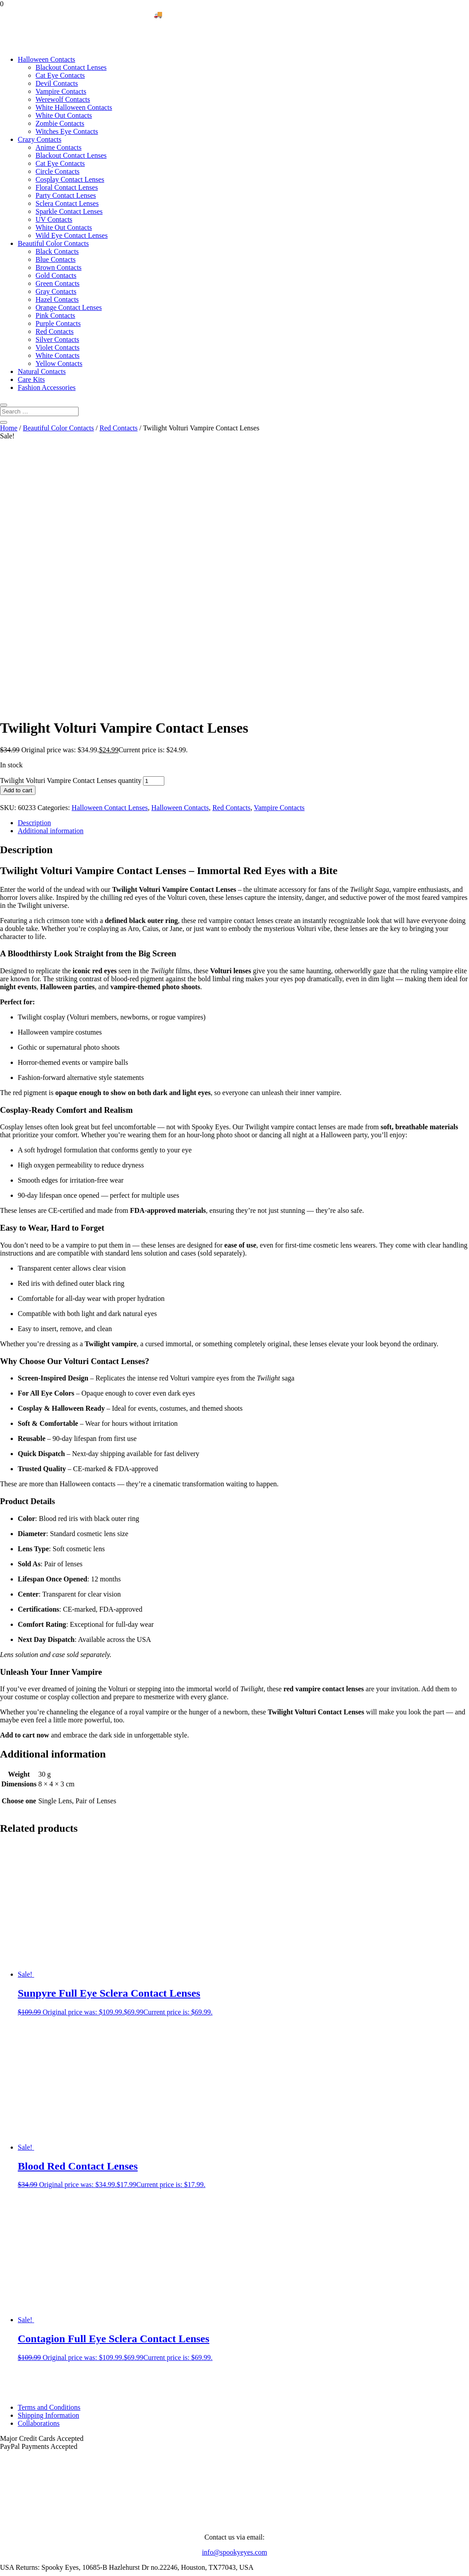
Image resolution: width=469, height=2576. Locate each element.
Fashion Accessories (47, 387)
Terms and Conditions (49, 2161)
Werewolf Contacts (63, 99)
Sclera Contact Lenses (67, 203)
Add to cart (18, 544)
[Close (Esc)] (30, 2566)
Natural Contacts (42, 371)
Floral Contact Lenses (67, 187)
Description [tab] (34, 576)
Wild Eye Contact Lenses (71, 235)
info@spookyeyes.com (234, 2306)
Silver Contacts (57, 339)
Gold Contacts (56, 275)
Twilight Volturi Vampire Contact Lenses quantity (70, 534)
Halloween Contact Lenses (110, 561)
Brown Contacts (59, 267)
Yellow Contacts (59, 363)
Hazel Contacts (57, 299)
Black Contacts (57, 251)
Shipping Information (48, 2169)
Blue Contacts (56, 259)
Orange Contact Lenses (69, 307)
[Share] (21, 2566)
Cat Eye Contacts (60, 75)
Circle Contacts (57, 171)
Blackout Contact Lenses (71, 67)
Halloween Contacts (46, 59)
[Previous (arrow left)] (3, 2574)
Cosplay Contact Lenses (70, 179)
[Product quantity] (153, 534)
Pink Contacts (55, 315)
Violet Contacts (57, 347)
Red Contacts (55, 331)
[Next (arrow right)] (12, 2574)
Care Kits (31, 379)
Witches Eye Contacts (67, 131)
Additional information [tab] (50, 584)
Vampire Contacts (61, 91)
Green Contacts (57, 283)
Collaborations (39, 2177)
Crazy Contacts (39, 139)
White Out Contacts (64, 115)
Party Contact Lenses (66, 195)
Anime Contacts (59, 147)
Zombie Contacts (60, 123)
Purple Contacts (58, 323)
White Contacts (57, 355)
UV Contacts (54, 219)
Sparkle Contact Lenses (69, 211)
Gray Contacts (56, 291)
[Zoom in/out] (3, 2566)
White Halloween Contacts (74, 107)
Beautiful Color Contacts (53, 243)
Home (8, 428)
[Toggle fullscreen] (12, 2566)
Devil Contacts (57, 83)
